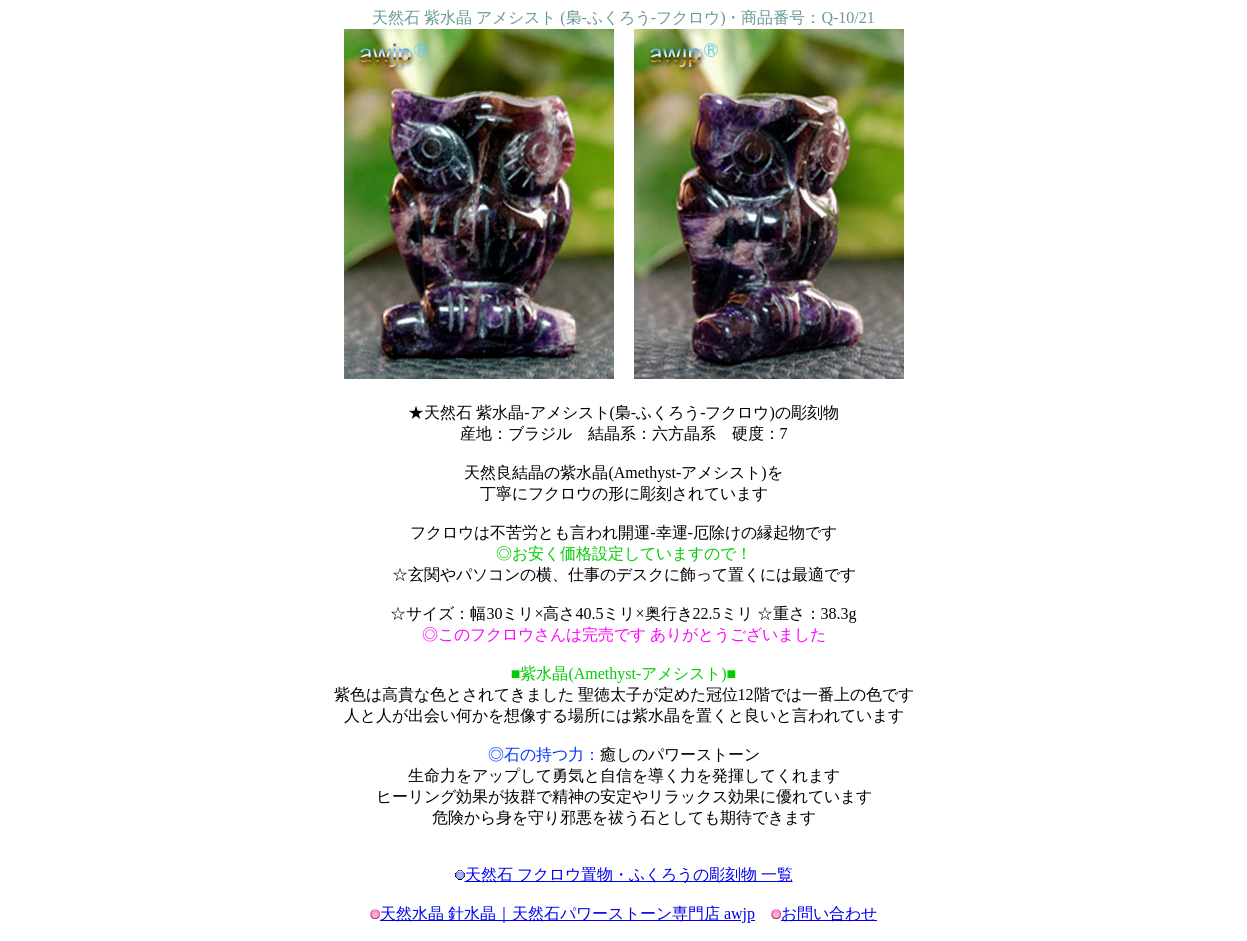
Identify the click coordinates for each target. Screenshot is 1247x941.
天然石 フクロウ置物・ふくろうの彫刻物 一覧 (629, 874)
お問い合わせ (829, 913)
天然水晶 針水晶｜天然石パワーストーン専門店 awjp (567, 913)
